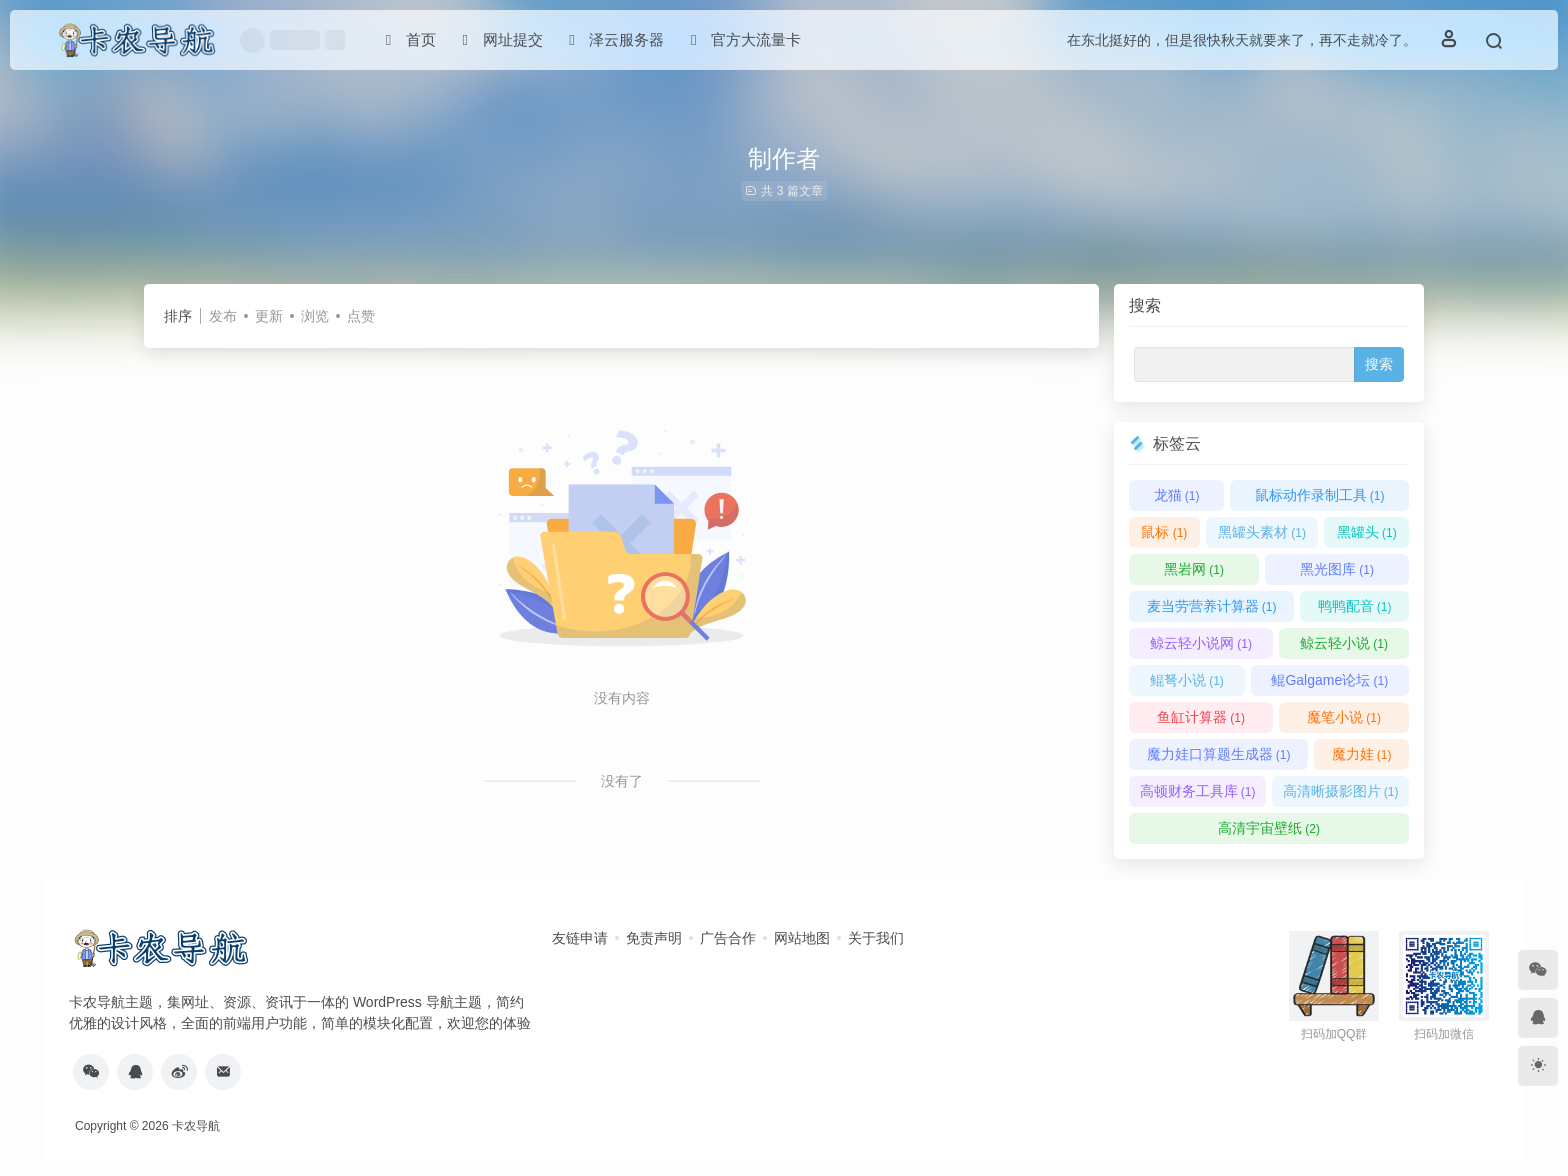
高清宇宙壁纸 (1269, 828)
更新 (269, 316)
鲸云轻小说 (1344, 643)
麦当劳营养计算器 (1212, 606)
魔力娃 (1362, 754)
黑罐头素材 (1262, 532)
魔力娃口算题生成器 (1219, 754)
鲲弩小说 (1187, 680)
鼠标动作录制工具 (1320, 495)
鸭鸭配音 (1355, 606)
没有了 (622, 781)
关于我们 (876, 938)
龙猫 (1177, 495)
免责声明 (654, 938)
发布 (223, 316)
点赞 (361, 316)
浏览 (315, 316)
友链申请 (580, 938)
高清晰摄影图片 (1341, 791)
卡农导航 (196, 1126)
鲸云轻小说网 (1201, 643)
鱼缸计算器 (1201, 717)
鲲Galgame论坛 (1329, 680)
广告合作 (728, 938)
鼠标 (1164, 532)
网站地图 (802, 938)
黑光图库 (1337, 569)
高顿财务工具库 (1198, 791)
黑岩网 (1194, 569)
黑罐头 (1367, 532)
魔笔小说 (1344, 717)
